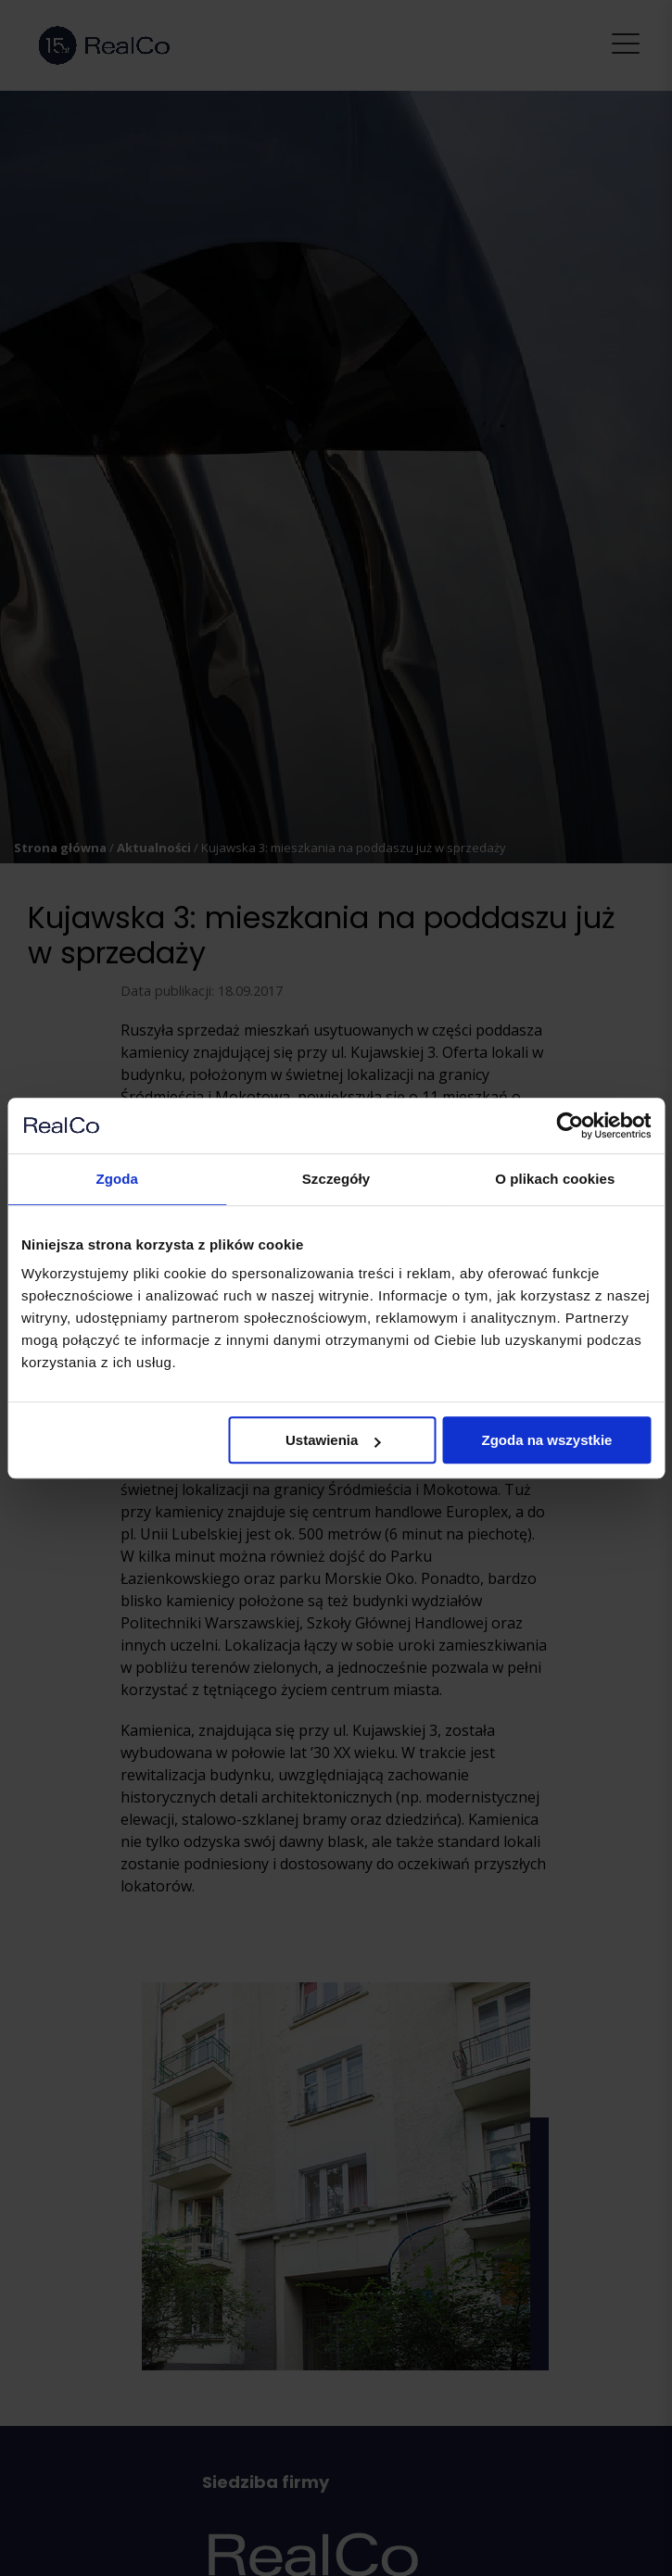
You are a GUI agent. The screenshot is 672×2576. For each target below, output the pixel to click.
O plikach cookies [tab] (555, 1179)
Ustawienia (332, 1440)
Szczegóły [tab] (336, 1179)
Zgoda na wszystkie (547, 1440)
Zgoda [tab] (116, 1179)
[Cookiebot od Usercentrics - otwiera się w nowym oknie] (569, 1125)
